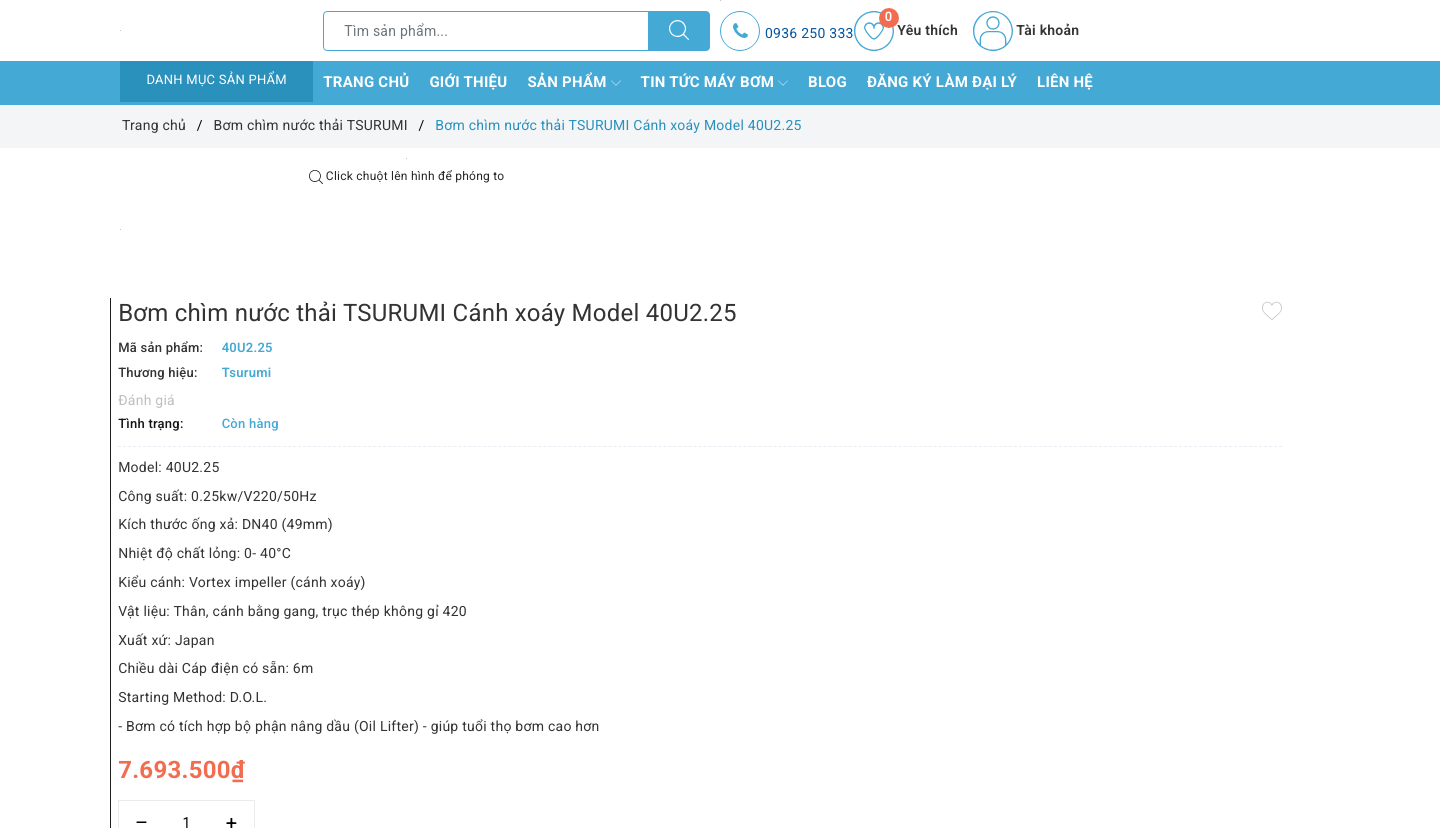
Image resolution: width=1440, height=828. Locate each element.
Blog (827, 82)
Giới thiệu (468, 82)
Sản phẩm (573, 83)
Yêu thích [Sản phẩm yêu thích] (906, 31)
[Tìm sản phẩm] (486, 31)
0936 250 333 (809, 34)
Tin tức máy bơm (715, 83)
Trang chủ (366, 82)
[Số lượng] (697, 735)
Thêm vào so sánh (688, 779)
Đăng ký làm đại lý (942, 82)
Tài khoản (1026, 31)
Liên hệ (1065, 82)
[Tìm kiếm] (679, 31)
